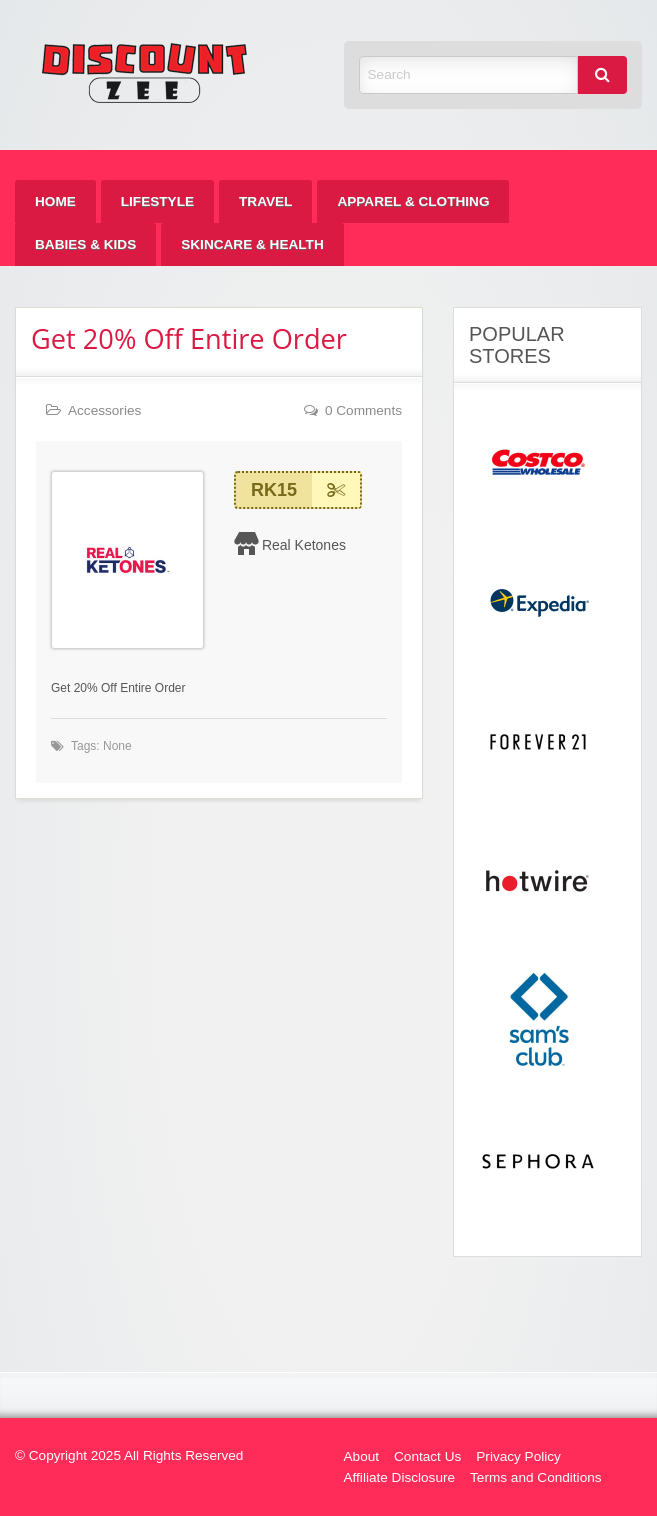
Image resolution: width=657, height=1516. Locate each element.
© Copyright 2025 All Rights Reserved (129, 1455)
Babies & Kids (85, 244)
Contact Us (427, 1456)
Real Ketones (304, 545)
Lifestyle (157, 201)
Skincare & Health (252, 244)
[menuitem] (55, 201)
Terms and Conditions (535, 1477)
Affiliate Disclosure (400, 1477)
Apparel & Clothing (413, 201)
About (362, 1456)
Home (55, 201)
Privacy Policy (518, 1456)
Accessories (104, 410)
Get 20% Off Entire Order (189, 338)
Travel (265, 201)
